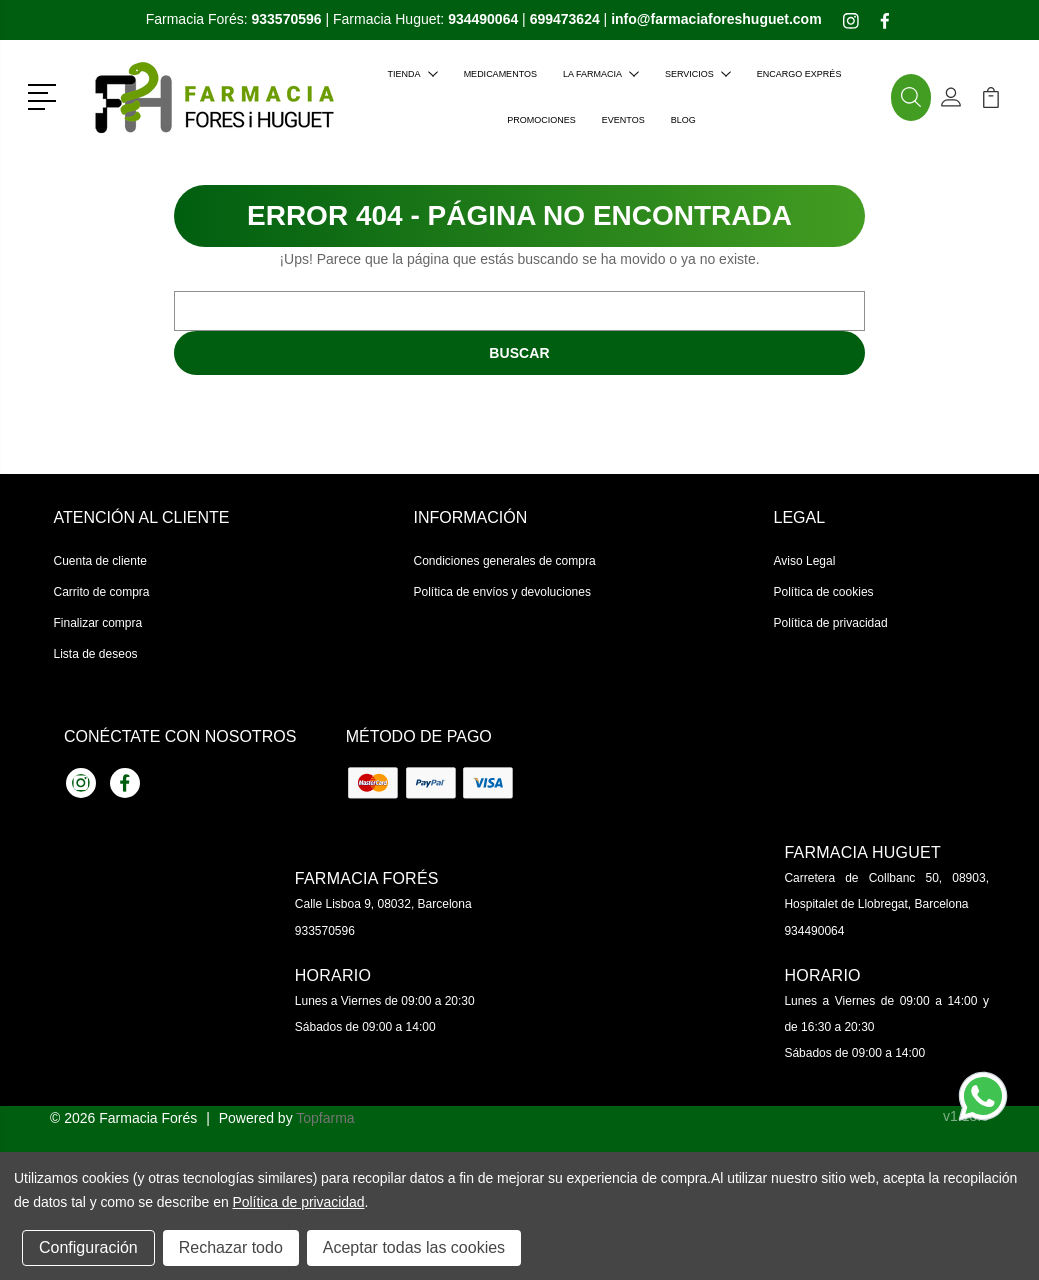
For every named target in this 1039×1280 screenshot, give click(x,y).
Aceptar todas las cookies (414, 1247)
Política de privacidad (831, 623)
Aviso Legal (805, 561)
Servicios (698, 74)
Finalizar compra (98, 623)
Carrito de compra (102, 592)
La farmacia (601, 74)
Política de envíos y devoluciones (502, 592)
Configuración (88, 1247)
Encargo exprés (799, 74)
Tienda (413, 74)
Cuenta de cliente (100, 561)
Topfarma (325, 1118)
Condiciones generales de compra (505, 561)
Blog (683, 120)
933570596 (325, 931)
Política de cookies (824, 592)
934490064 (814, 931)
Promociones (541, 120)
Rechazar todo (231, 1247)
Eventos (623, 120)
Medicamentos (500, 74)
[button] (45, 95)
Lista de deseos (96, 654)
